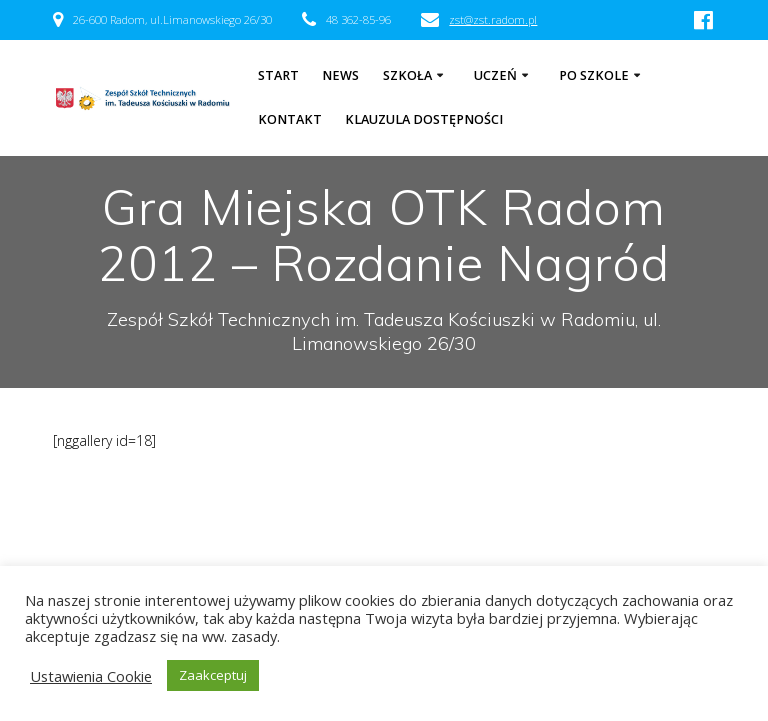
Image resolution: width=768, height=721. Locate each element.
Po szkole (594, 75)
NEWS (340, 75)
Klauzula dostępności (424, 119)
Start (278, 75)
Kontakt (290, 119)
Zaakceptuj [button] (213, 675)
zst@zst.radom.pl (493, 19)
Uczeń (495, 75)
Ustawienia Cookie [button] (91, 676)
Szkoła (407, 75)
